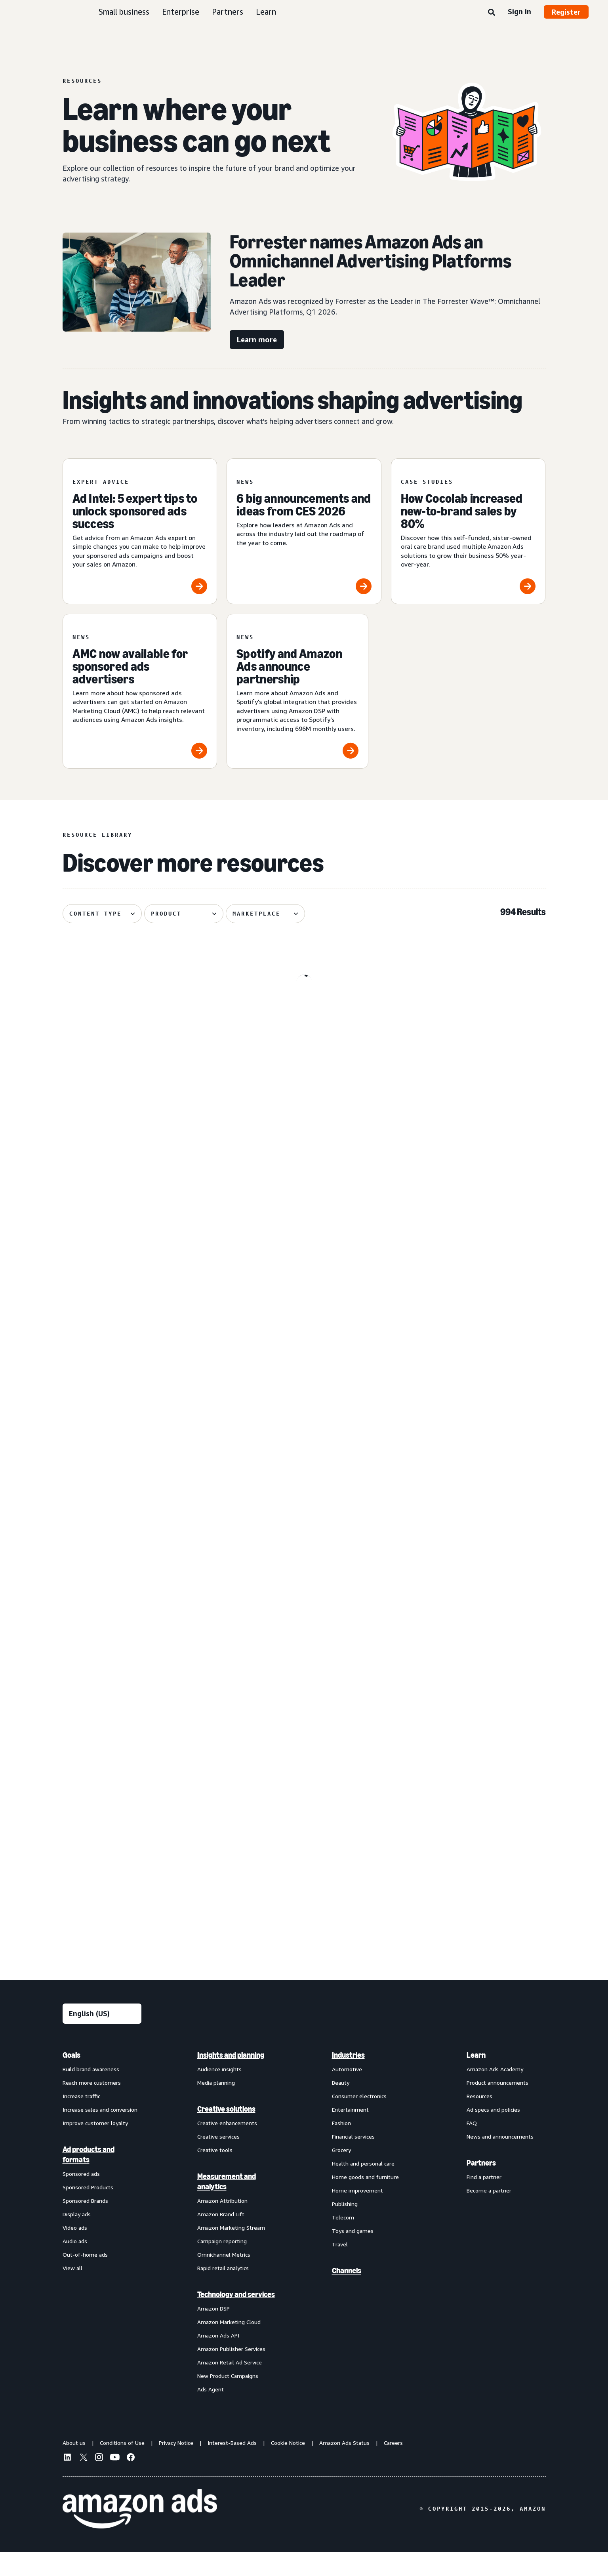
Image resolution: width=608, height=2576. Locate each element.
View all (72, 2291)
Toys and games (353, 2254)
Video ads (75, 2251)
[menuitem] (102, 2245)
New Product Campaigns (227, 2399)
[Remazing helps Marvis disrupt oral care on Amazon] (468, 1063)
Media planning (216, 2106)
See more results (304, 1962)
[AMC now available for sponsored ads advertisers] (140, 691)
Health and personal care (363, 2187)
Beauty (340, 2106)
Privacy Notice (176, 2466)
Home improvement (357, 2214)
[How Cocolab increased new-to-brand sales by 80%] (468, 531)
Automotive (347, 2092)
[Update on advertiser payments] (140, 1063)
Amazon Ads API (218, 2359)
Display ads (77, 2237)
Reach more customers (92, 2106)
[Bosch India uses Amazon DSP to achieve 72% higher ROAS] (304, 1814)
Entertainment (350, 2133)
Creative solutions (226, 2132)
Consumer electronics (359, 2119)
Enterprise (180, 11)
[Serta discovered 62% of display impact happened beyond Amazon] (468, 1313)
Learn (266, 11)
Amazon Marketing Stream (231, 2251)
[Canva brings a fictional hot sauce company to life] (468, 1565)
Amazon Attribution (222, 2224)
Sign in (519, 11)
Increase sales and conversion (100, 2133)
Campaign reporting (222, 2264)
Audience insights (219, 2092)
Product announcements (497, 2106)
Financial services (353, 2160)
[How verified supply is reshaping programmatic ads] (140, 1313)
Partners (227, 11)
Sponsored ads (81, 2197)
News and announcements (500, 2160)
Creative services (218, 2160)
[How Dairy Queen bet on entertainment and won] (140, 1814)
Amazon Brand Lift (220, 2237)
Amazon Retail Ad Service (229, 2386)
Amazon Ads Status (344, 2466)
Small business (124, 11)
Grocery (341, 2173)
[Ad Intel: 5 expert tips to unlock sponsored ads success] (140, 531)
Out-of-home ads (85, 2278)
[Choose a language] (102, 2037)
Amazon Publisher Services (231, 2372)
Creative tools (215, 2173)
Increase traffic (81, 2119)
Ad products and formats (88, 2178)
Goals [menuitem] (71, 2079)
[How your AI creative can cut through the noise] (304, 1063)
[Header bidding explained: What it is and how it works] (304, 1313)
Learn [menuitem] (476, 2079)
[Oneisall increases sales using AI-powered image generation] (468, 1814)
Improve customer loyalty (95, 2146)
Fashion (341, 2146)
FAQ (472, 2146)
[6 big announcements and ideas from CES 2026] (304, 531)
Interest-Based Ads (232, 2466)
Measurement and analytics (226, 2205)
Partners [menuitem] (481, 2186)
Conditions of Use (122, 2466)
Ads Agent (210, 2413)
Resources (479, 2119)
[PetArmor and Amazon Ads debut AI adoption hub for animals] (304, 1565)
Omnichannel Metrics (223, 2278)
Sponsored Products (88, 2211)
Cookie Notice (288, 2466)
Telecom (343, 2241)
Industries (348, 2079)
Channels (346, 2294)
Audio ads (75, 2264)
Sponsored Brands (85, 2224)
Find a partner (484, 2200)
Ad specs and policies (493, 2133)
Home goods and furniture (365, 2200)
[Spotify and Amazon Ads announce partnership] (297, 691)
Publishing (345, 2227)
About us (74, 2466)
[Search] (491, 13)
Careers (393, 2466)
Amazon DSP (213, 2332)
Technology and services (236, 2318)
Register (566, 12)
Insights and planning (230, 2079)
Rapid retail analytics (223, 2291)
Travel (340, 2268)
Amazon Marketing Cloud (229, 2345)
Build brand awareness (91, 2092)
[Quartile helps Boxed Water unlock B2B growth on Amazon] (140, 1565)
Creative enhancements (227, 2146)
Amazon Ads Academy (495, 2092)
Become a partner (489, 2214)
